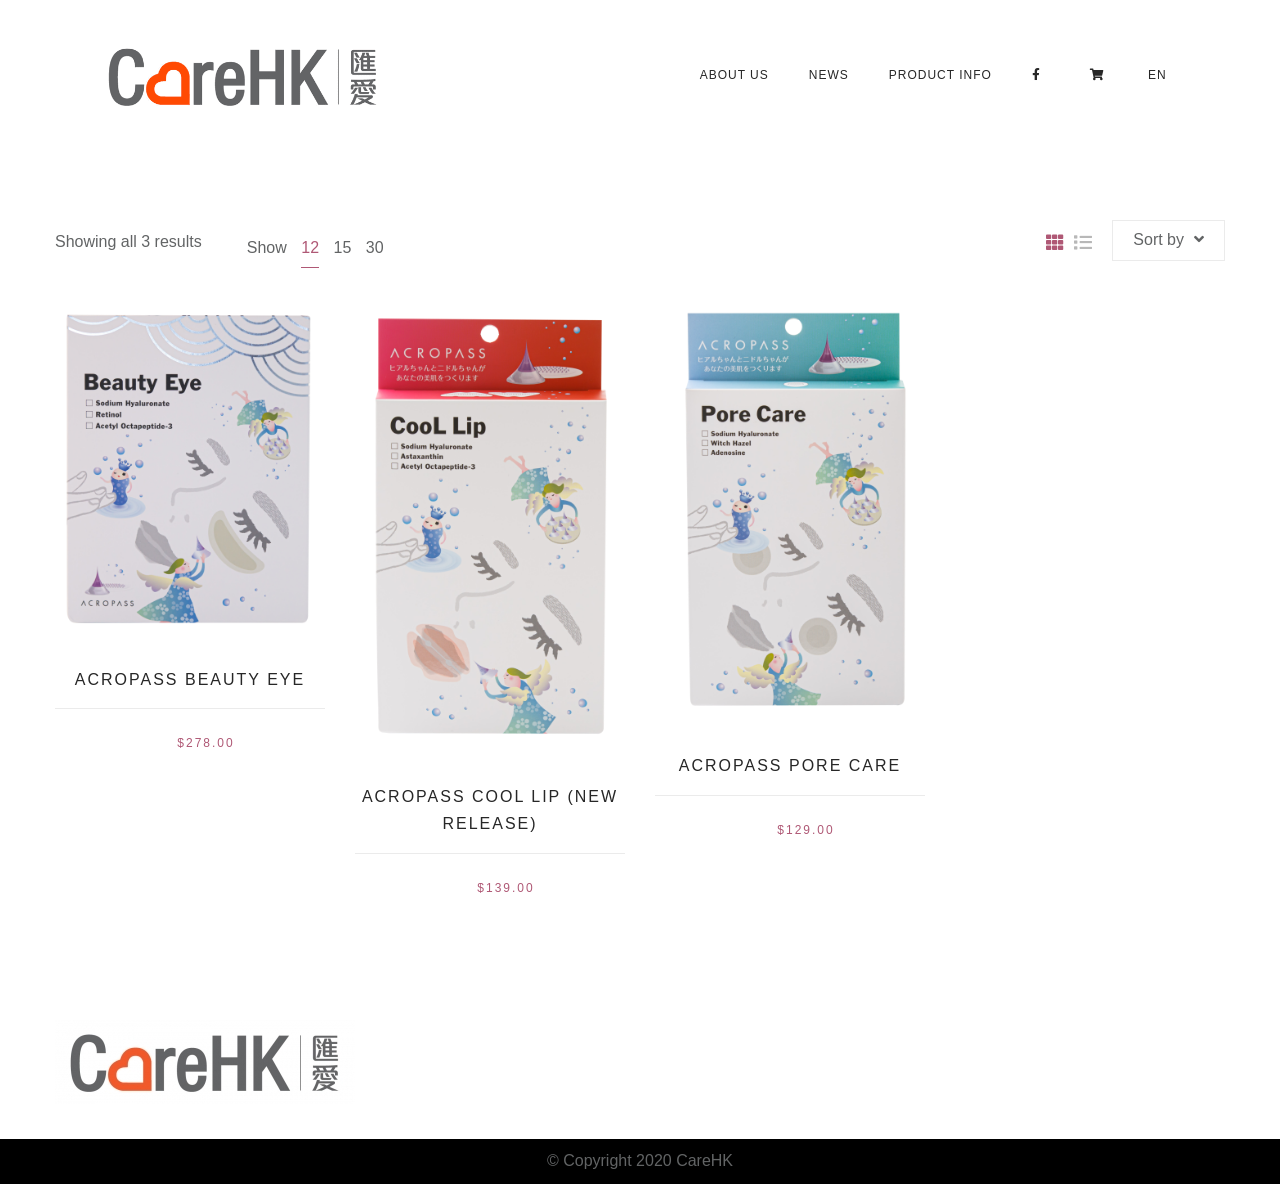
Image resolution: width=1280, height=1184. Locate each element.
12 (310, 247)
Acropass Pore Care (790, 765)
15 (342, 247)
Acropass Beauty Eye (190, 679)
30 (375, 247)
